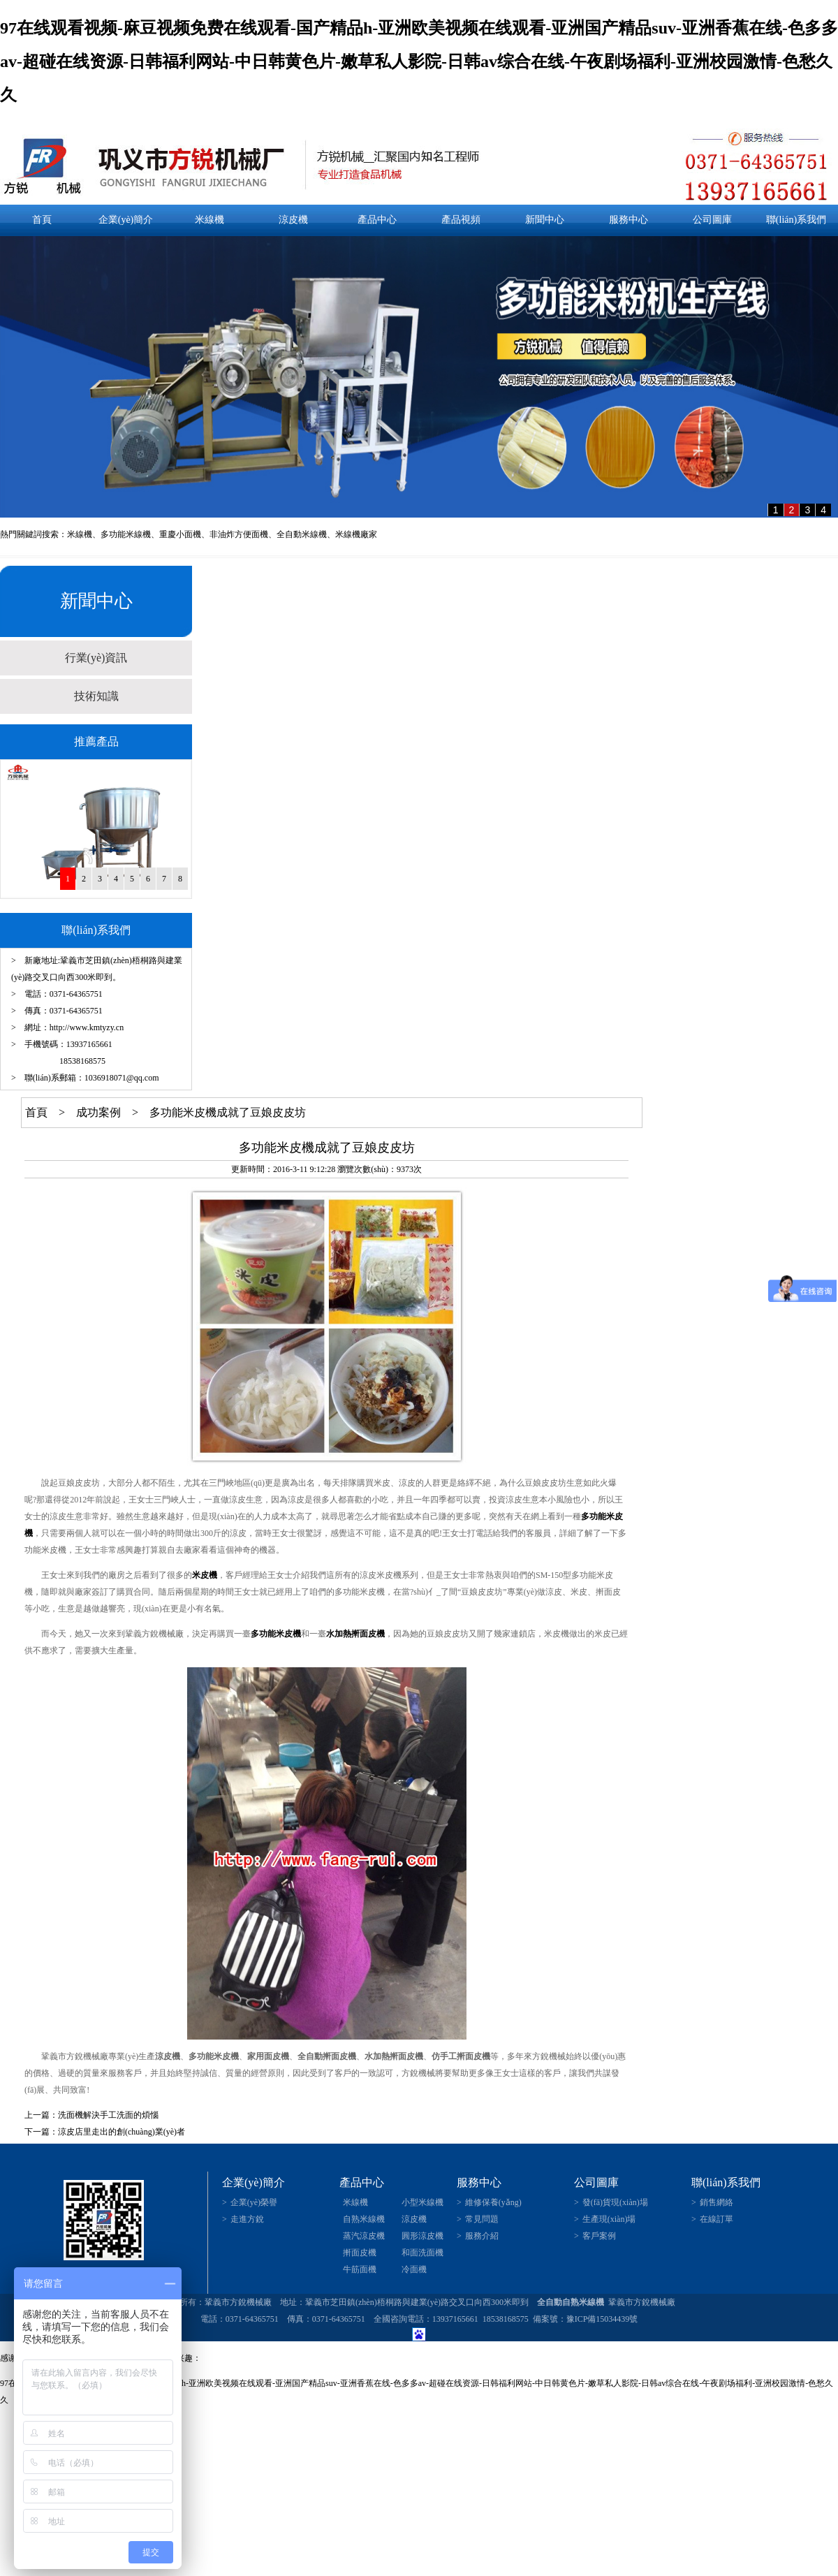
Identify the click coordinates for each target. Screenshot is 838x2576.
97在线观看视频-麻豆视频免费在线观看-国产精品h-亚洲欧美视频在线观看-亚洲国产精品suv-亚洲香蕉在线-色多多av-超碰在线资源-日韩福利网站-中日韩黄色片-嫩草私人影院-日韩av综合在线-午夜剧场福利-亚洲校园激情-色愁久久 (419, 61)
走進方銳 (247, 2219)
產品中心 (377, 219)
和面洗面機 (422, 2252)
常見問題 (482, 2219)
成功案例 (98, 1112)
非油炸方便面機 (239, 534)
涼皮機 (293, 219)
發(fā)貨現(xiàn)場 (615, 2202)
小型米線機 (422, 2202)
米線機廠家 (356, 534)
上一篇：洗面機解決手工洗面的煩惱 (91, 2115)
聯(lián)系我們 (796, 219)
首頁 (42, 219)
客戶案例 (599, 2236)
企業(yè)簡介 (126, 219)
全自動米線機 (302, 534)
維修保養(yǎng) (493, 2202)
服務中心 (628, 219)
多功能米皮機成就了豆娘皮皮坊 (227, 1112)
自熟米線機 (364, 2219)
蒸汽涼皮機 (364, 2236)
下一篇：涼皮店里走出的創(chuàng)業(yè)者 (104, 2132)
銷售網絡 (716, 2202)
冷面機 (414, 2269)
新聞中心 (544, 219)
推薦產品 (96, 741)
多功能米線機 (126, 534)
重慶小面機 (180, 534)
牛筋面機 (359, 2269)
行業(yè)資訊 (96, 658)
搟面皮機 (359, 2252)
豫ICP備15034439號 (602, 2319)
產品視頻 (460, 219)
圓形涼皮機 (422, 2236)
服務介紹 (482, 2236)
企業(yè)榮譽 (253, 2202)
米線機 (209, 219)
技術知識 (96, 696)
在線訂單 (716, 2219)
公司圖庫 (712, 219)
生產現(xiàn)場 (609, 2219)
